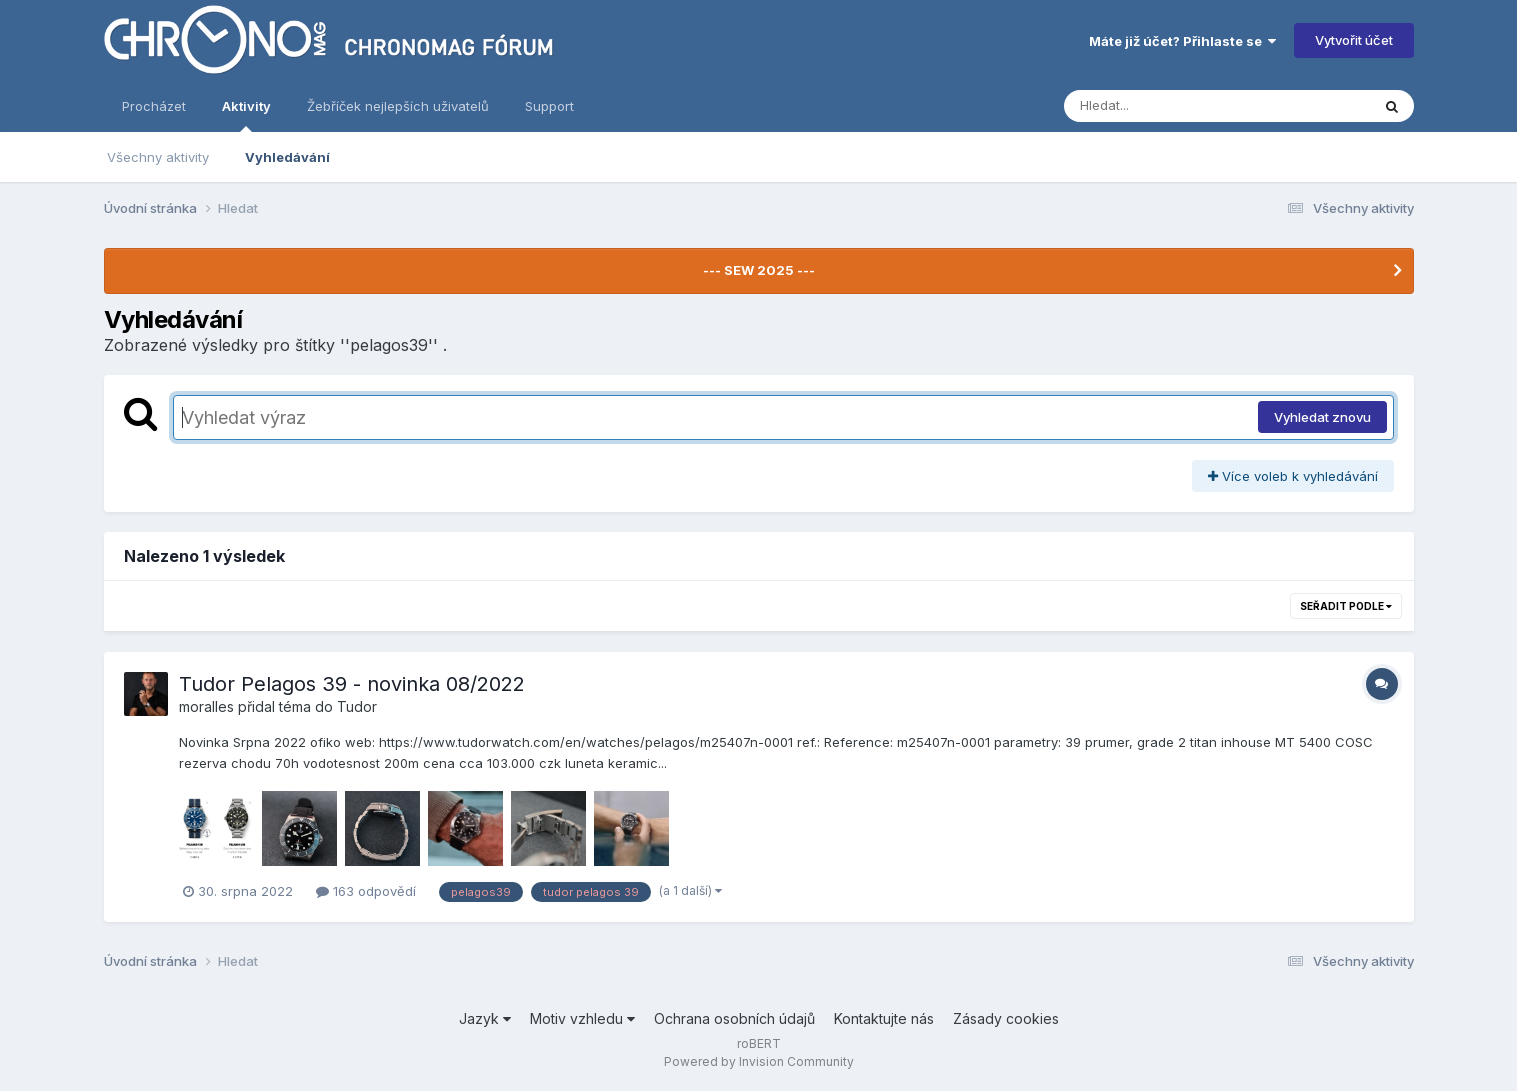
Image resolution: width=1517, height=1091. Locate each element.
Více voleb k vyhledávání (1293, 476)
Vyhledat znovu (1322, 417)
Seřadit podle (1346, 606)
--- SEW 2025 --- (759, 270)
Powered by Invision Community (759, 1061)
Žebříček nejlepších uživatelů (398, 106)
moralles (206, 706)
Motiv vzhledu (582, 1018)
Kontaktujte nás (884, 1018)
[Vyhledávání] (1179, 106)
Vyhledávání (287, 157)
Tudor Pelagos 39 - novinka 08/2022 (352, 684)
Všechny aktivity (158, 157)
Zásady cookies (1006, 1018)
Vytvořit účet (1354, 40)
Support (549, 106)
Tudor (357, 706)
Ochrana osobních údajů (734, 1018)
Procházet (154, 106)
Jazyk (485, 1018)
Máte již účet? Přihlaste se (1182, 41)
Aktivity (246, 115)
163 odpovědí (366, 891)
